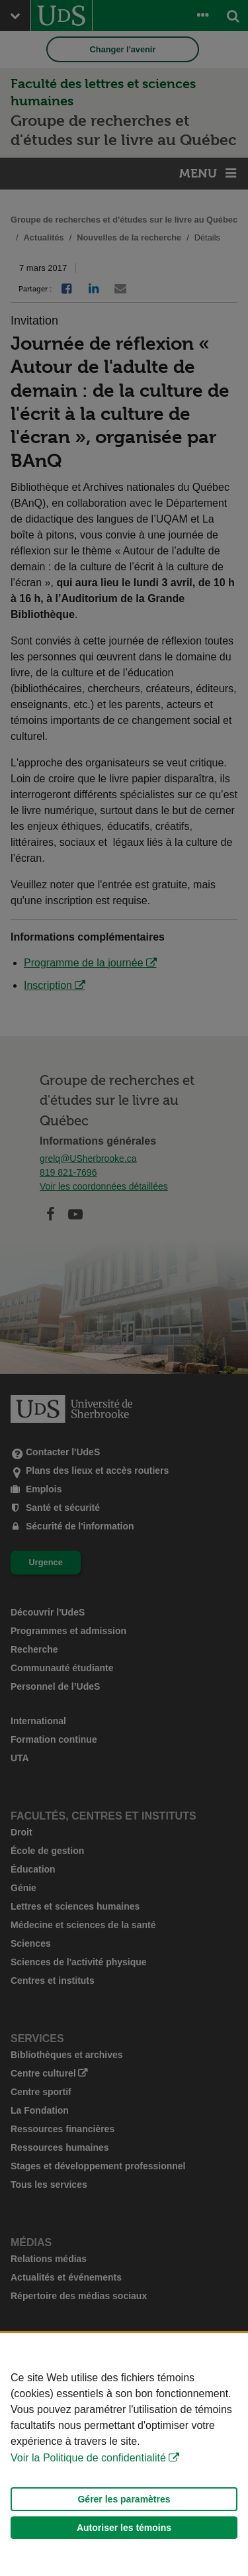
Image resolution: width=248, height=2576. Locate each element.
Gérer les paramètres (123, 2499)
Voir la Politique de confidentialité (88, 2457)
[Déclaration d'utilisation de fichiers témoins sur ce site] (124, 2454)
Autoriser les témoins (124, 2527)
